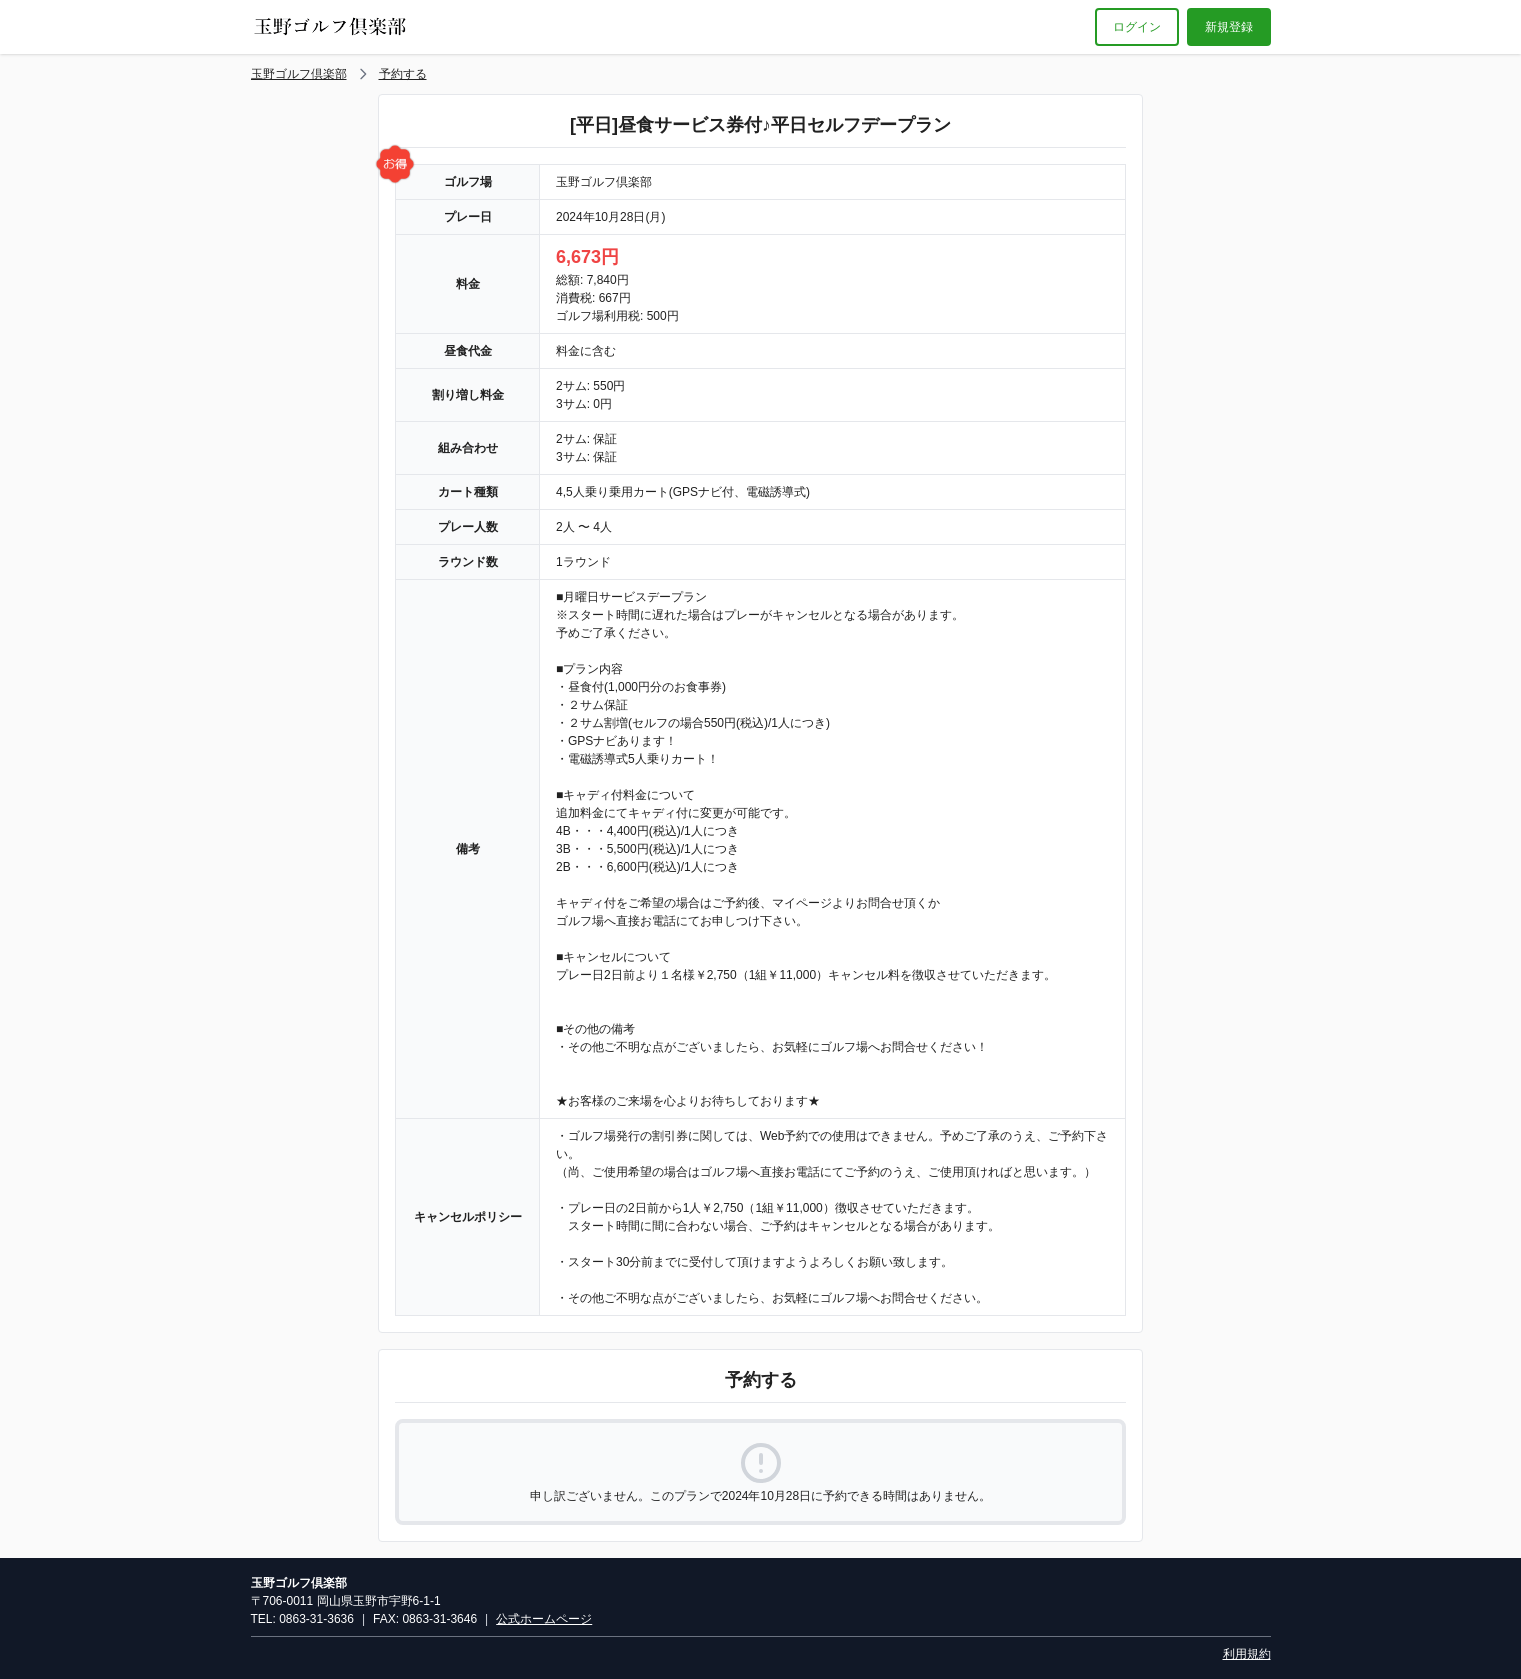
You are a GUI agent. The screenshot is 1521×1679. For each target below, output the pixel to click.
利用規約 (1247, 1654)
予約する (403, 74)
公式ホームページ (544, 1619)
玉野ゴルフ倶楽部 (299, 74)
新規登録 (1229, 27)
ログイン (1137, 27)
